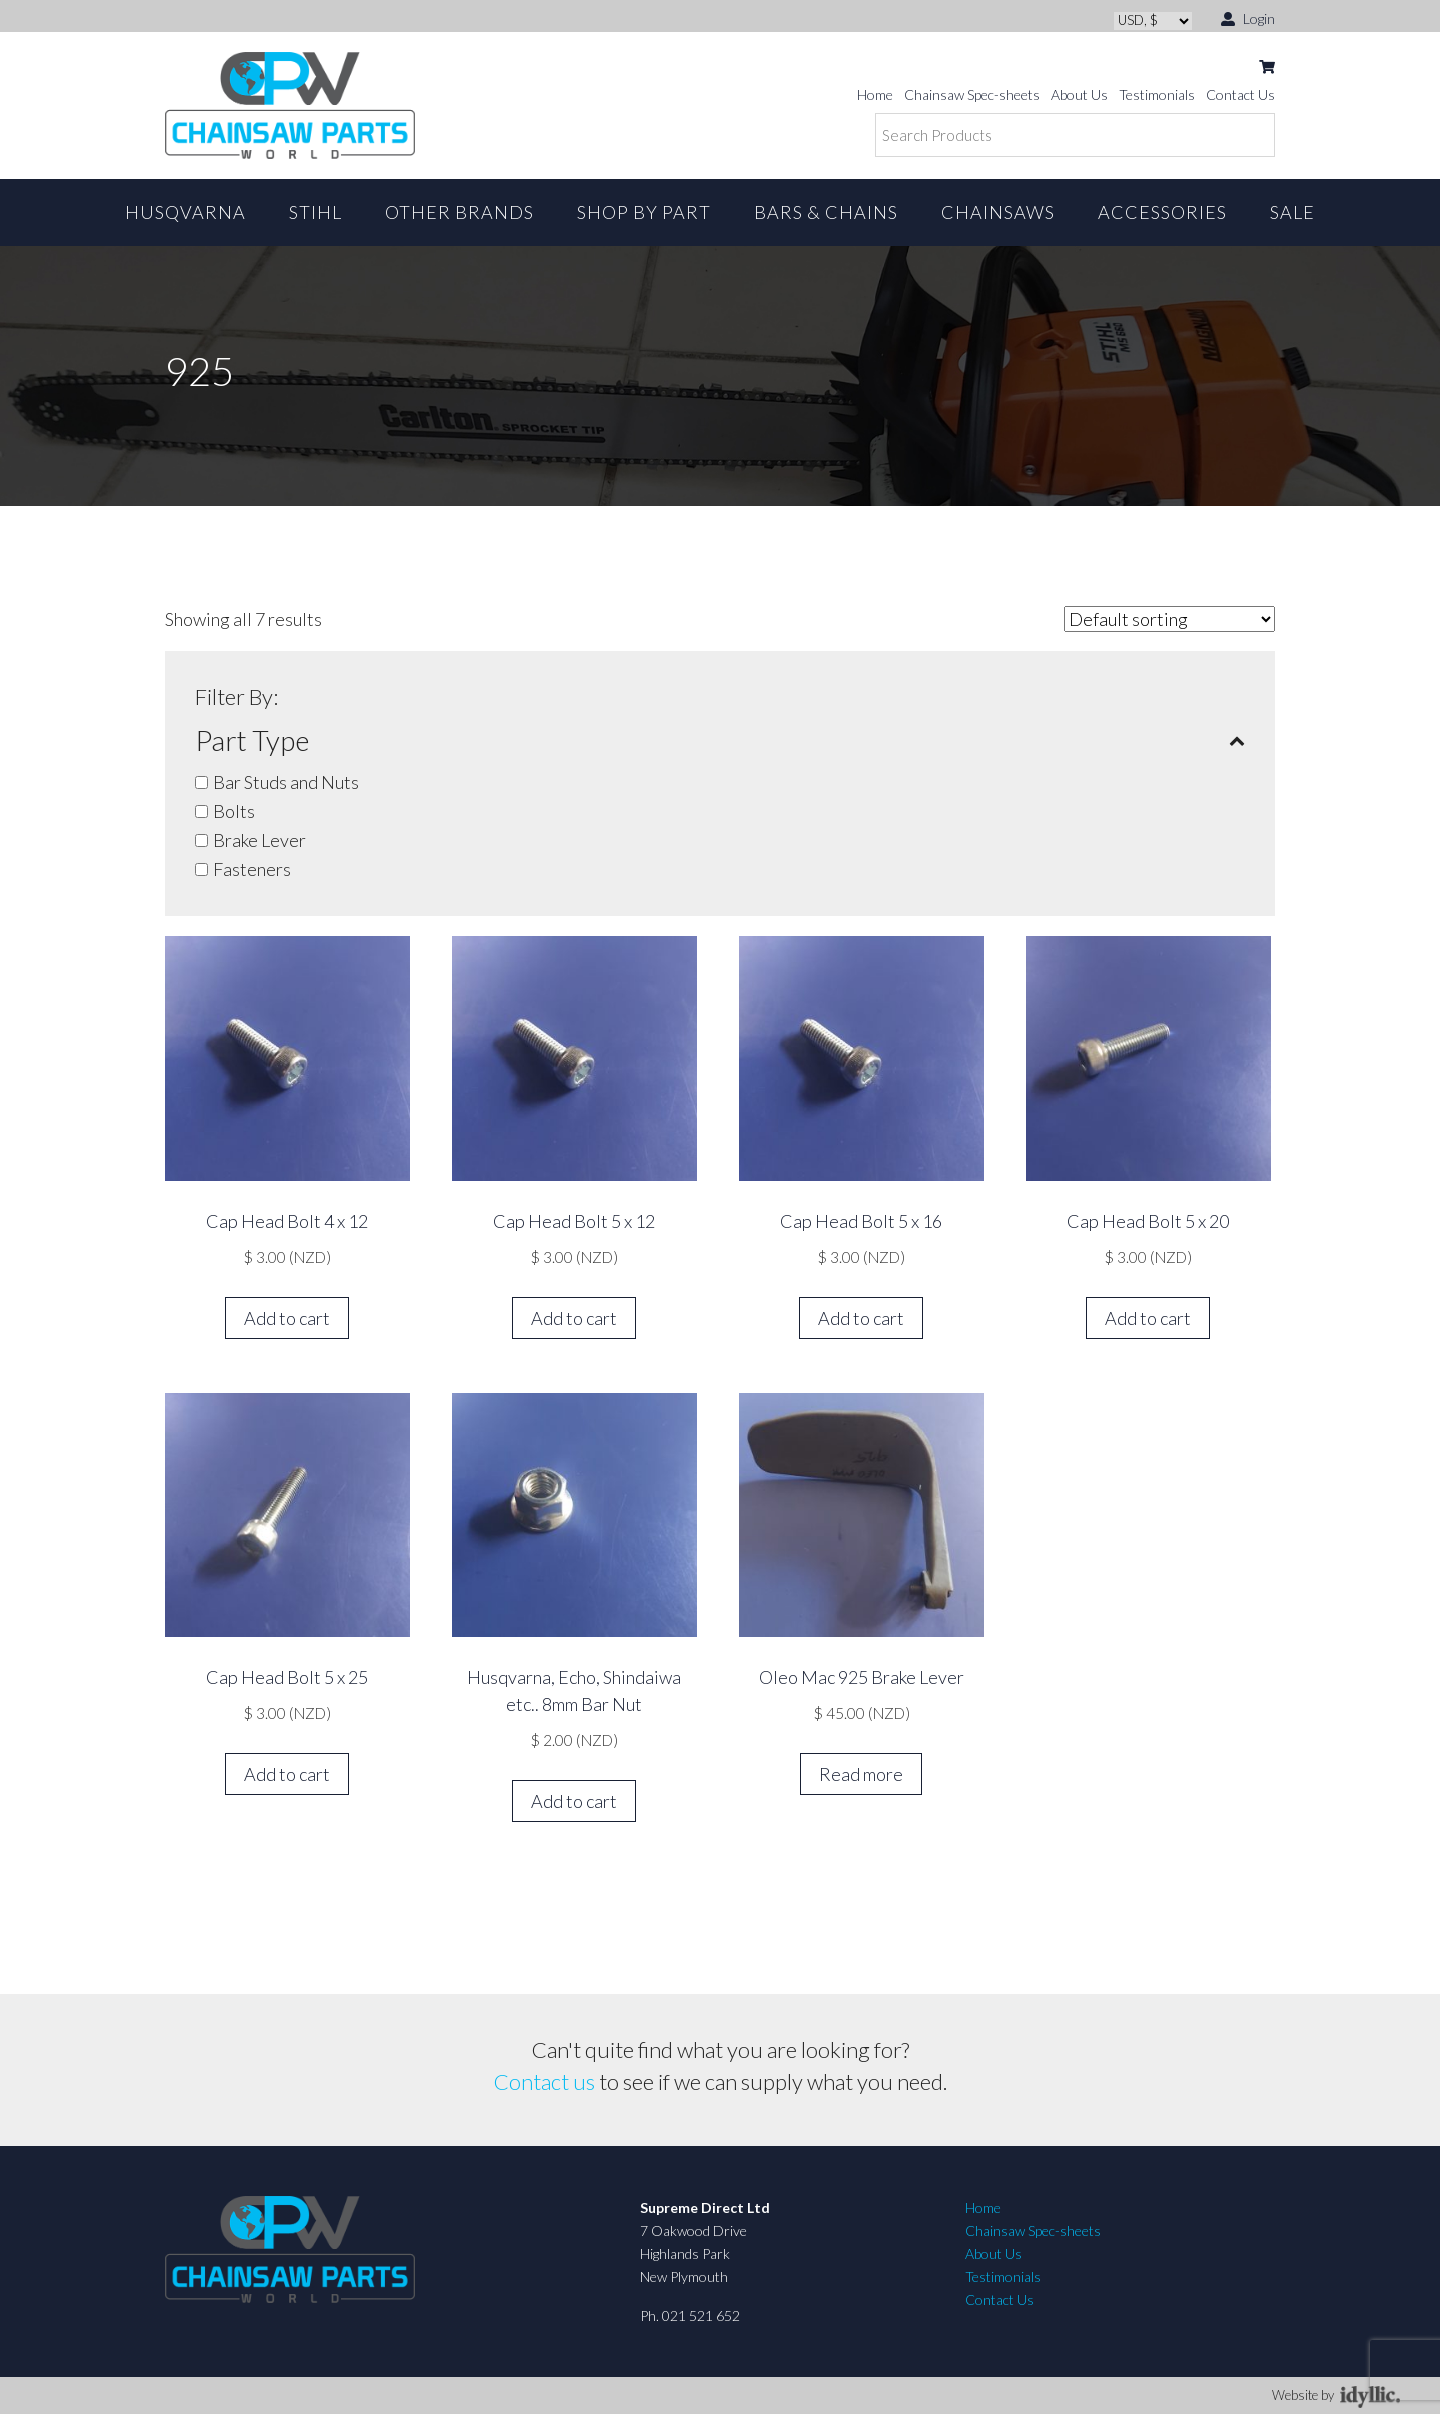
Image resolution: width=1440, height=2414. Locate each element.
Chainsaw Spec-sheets (972, 94)
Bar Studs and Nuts (286, 782)
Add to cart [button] (287, 1318)
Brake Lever (259, 840)
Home (875, 94)
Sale (1292, 212)
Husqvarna (185, 212)
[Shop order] (1169, 619)
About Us (1079, 94)
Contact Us (1240, 94)
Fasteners (252, 869)
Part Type (720, 740)
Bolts (234, 811)
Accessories (1162, 212)
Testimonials (1157, 94)
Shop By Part (644, 212)
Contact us (544, 2081)
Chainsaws (998, 212)
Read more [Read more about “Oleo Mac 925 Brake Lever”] (861, 1774)
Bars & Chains (826, 212)
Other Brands (459, 212)
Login (1248, 17)
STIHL (315, 212)
